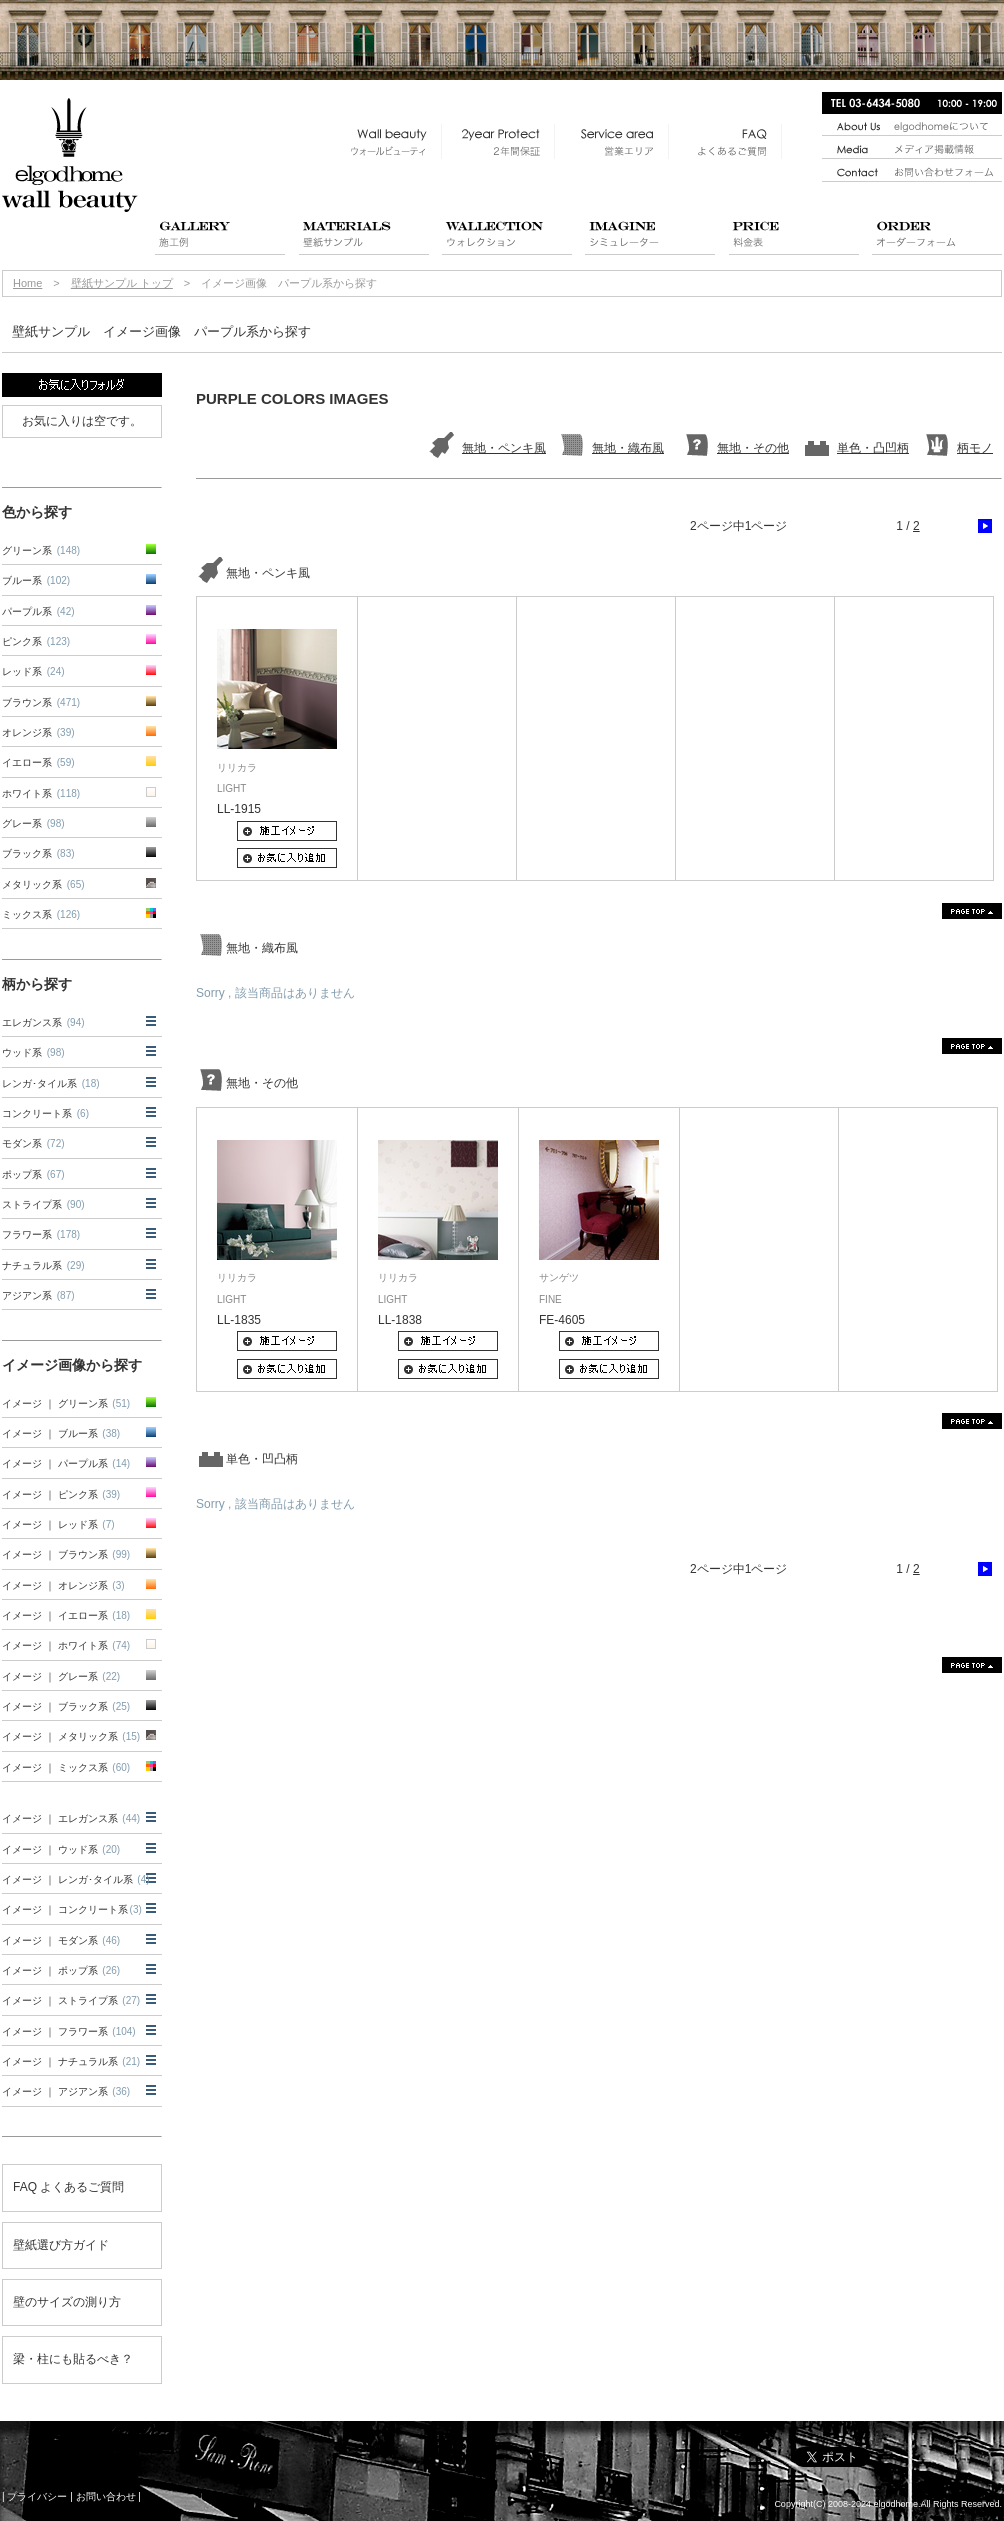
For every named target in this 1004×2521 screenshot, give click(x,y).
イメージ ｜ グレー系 (61, 1676)
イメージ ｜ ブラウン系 (66, 1554)
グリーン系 (41, 550)
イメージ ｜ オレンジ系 (63, 1585)
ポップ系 (33, 1174)
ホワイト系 (41, 793)
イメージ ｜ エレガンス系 (71, 1818)
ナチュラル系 (43, 1265)
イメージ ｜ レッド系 (58, 1524)
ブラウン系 (41, 702)
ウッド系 (33, 1052)
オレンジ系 (38, 732)
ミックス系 (41, 914)
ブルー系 (36, 580)
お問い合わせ (106, 2496)
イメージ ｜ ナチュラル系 (71, 2061)
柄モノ (975, 448)
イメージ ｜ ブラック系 (66, 1706)
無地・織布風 (628, 448)
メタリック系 (43, 884)
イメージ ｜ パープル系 (66, 1463)
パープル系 (38, 611)
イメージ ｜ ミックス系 (66, 1767)
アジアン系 (38, 1295)
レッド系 (33, 671)
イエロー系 (38, 762)
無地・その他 (753, 448)
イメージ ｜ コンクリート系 (72, 1909)
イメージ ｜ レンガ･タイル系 (76, 1879)
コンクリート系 (45, 1113)
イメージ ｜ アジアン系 (66, 2091)
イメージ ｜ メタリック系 (71, 1736)
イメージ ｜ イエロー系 (66, 1615)
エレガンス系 (43, 1022)
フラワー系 (41, 1234)
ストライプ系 (43, 1204)
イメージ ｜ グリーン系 (66, 1403)
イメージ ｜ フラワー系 (69, 2031)
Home (27, 283)
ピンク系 (36, 641)
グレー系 (33, 823)
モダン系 (33, 1143)
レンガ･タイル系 (51, 1083)
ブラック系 (38, 853)
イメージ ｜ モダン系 (61, 1940)
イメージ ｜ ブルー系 (61, 1433)
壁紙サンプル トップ (122, 283)
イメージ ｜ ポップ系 (61, 1970)
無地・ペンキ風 (504, 448)
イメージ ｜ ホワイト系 (66, 1645)
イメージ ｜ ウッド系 (61, 1849)
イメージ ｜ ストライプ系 (71, 2000)
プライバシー (37, 2496)
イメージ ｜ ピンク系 (61, 1494)
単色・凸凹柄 (873, 448)
